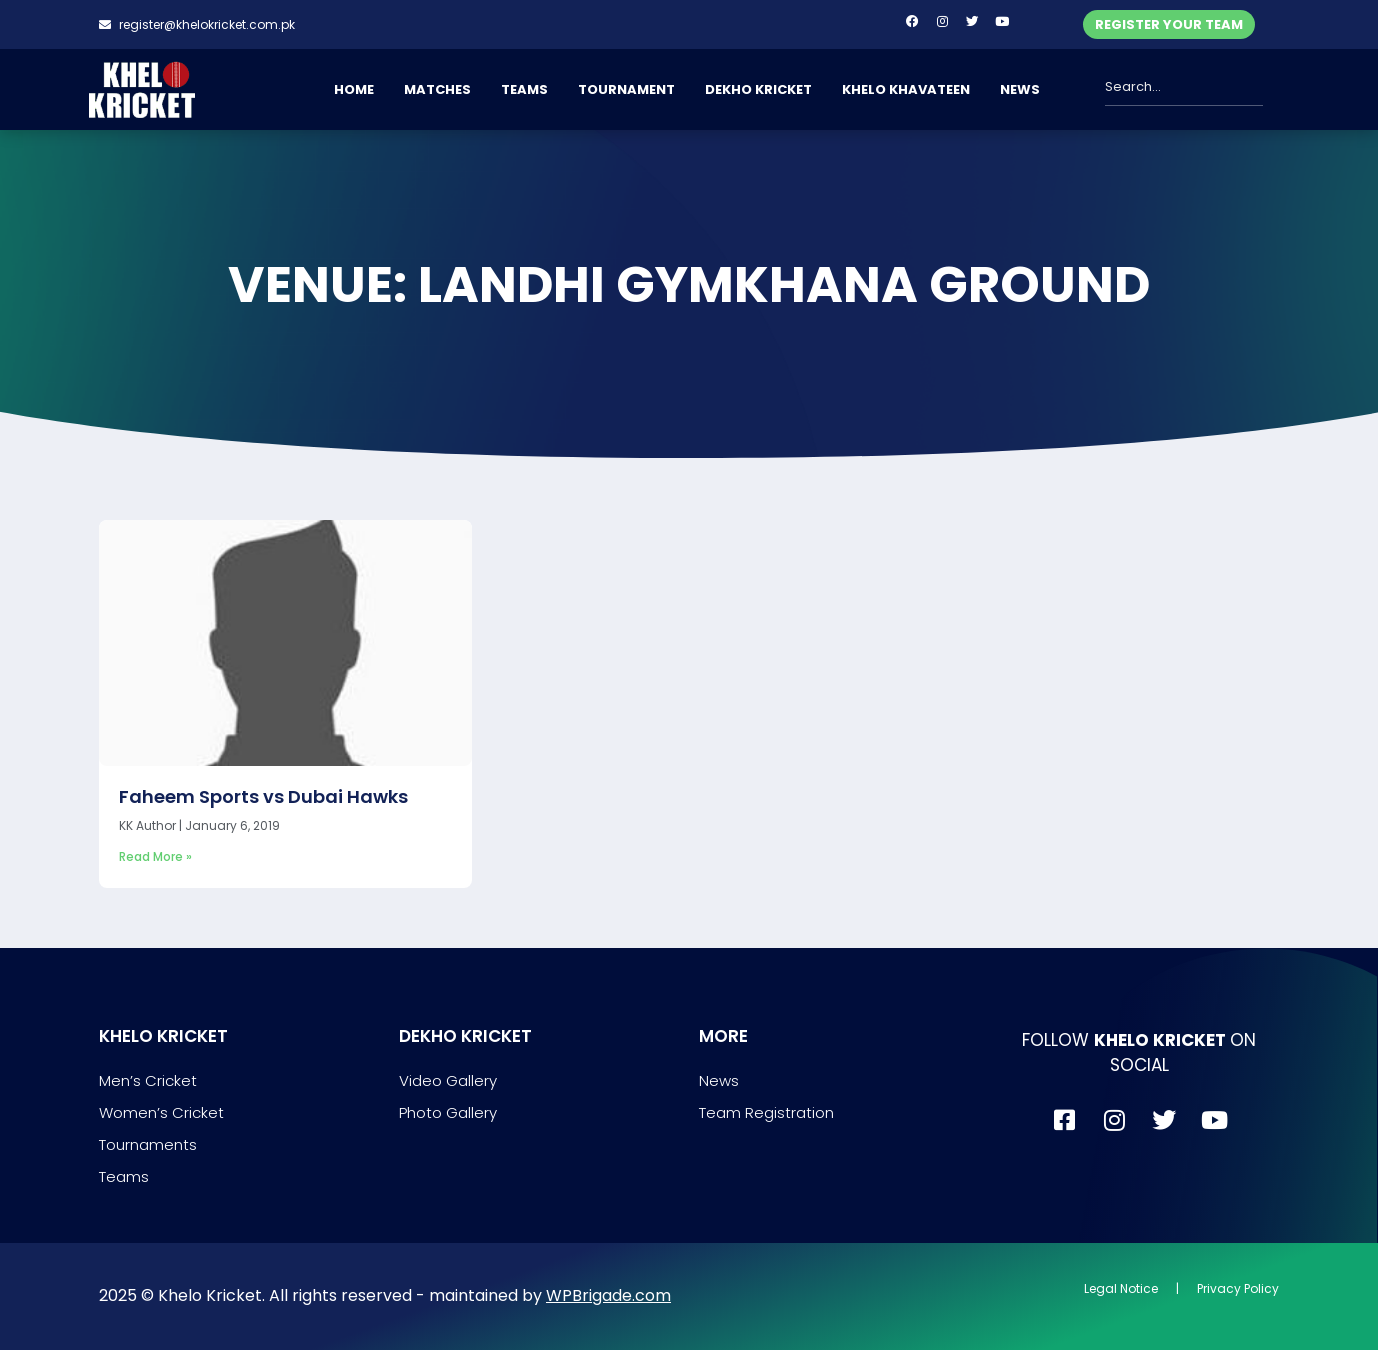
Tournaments (148, 1144)
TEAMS (524, 89)
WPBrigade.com (608, 1295)
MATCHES (437, 89)
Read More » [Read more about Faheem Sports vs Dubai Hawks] (155, 856)
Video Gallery (448, 1080)
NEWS (1020, 89)
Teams (124, 1176)
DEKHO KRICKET (758, 89)
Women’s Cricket (161, 1112)
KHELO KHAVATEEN (906, 89)
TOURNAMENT (626, 89)
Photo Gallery (448, 1112)
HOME (354, 89)
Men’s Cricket (148, 1080)
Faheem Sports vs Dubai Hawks (263, 796)
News (719, 1080)
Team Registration (766, 1112)
